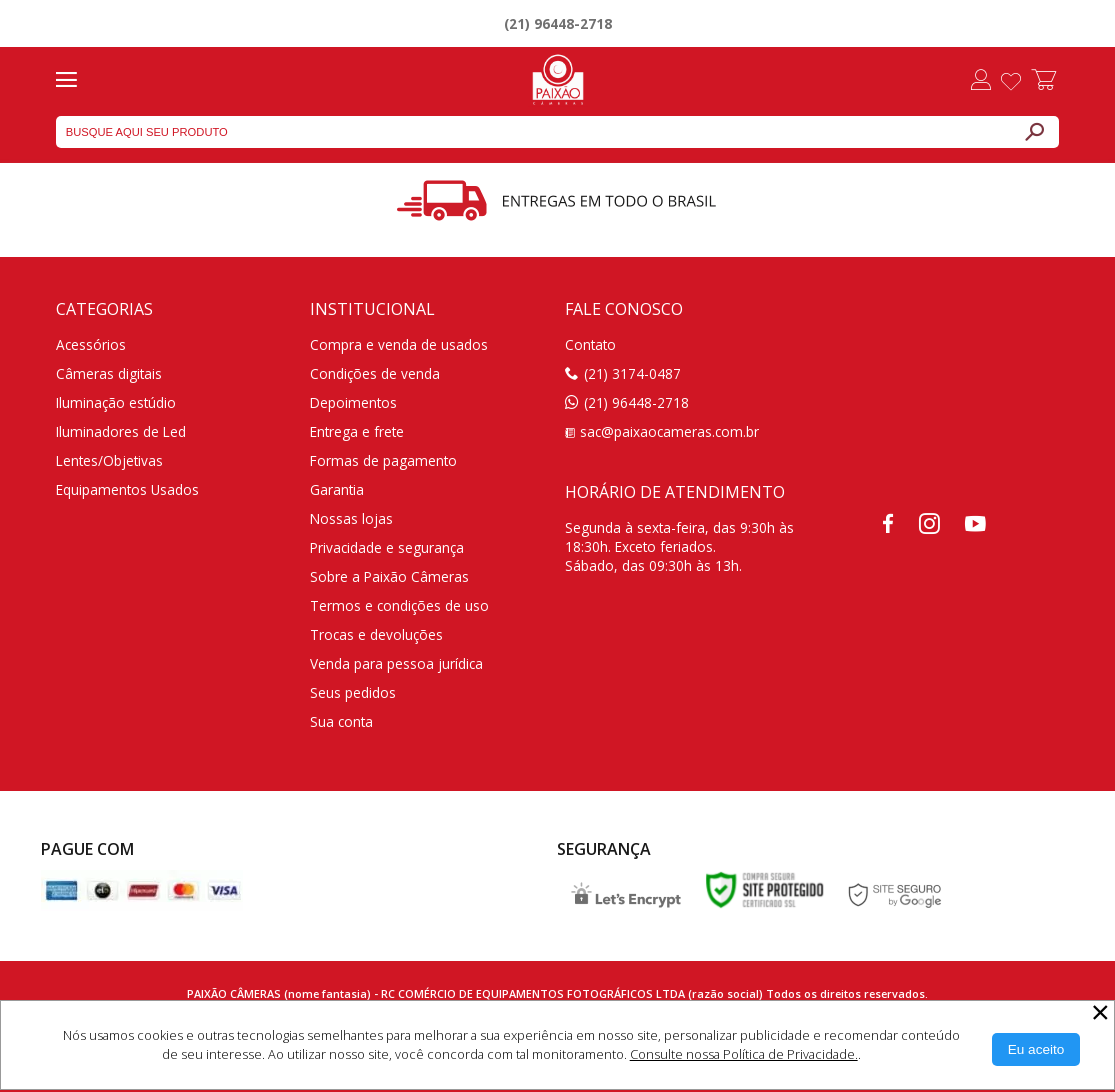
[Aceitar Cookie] (1036, 1049)
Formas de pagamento (383, 460)
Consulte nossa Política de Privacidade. (744, 1054)
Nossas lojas (351, 518)
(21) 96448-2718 (558, 23)
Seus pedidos (353, 692)
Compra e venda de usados (399, 344)
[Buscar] (1034, 132)
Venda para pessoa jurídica (396, 663)
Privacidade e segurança (387, 547)
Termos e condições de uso (399, 605)
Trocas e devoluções (376, 634)
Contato (590, 344)
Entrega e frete (357, 431)
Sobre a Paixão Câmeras (389, 576)
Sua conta (341, 721)
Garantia (337, 489)
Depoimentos (353, 402)
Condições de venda (375, 373)
